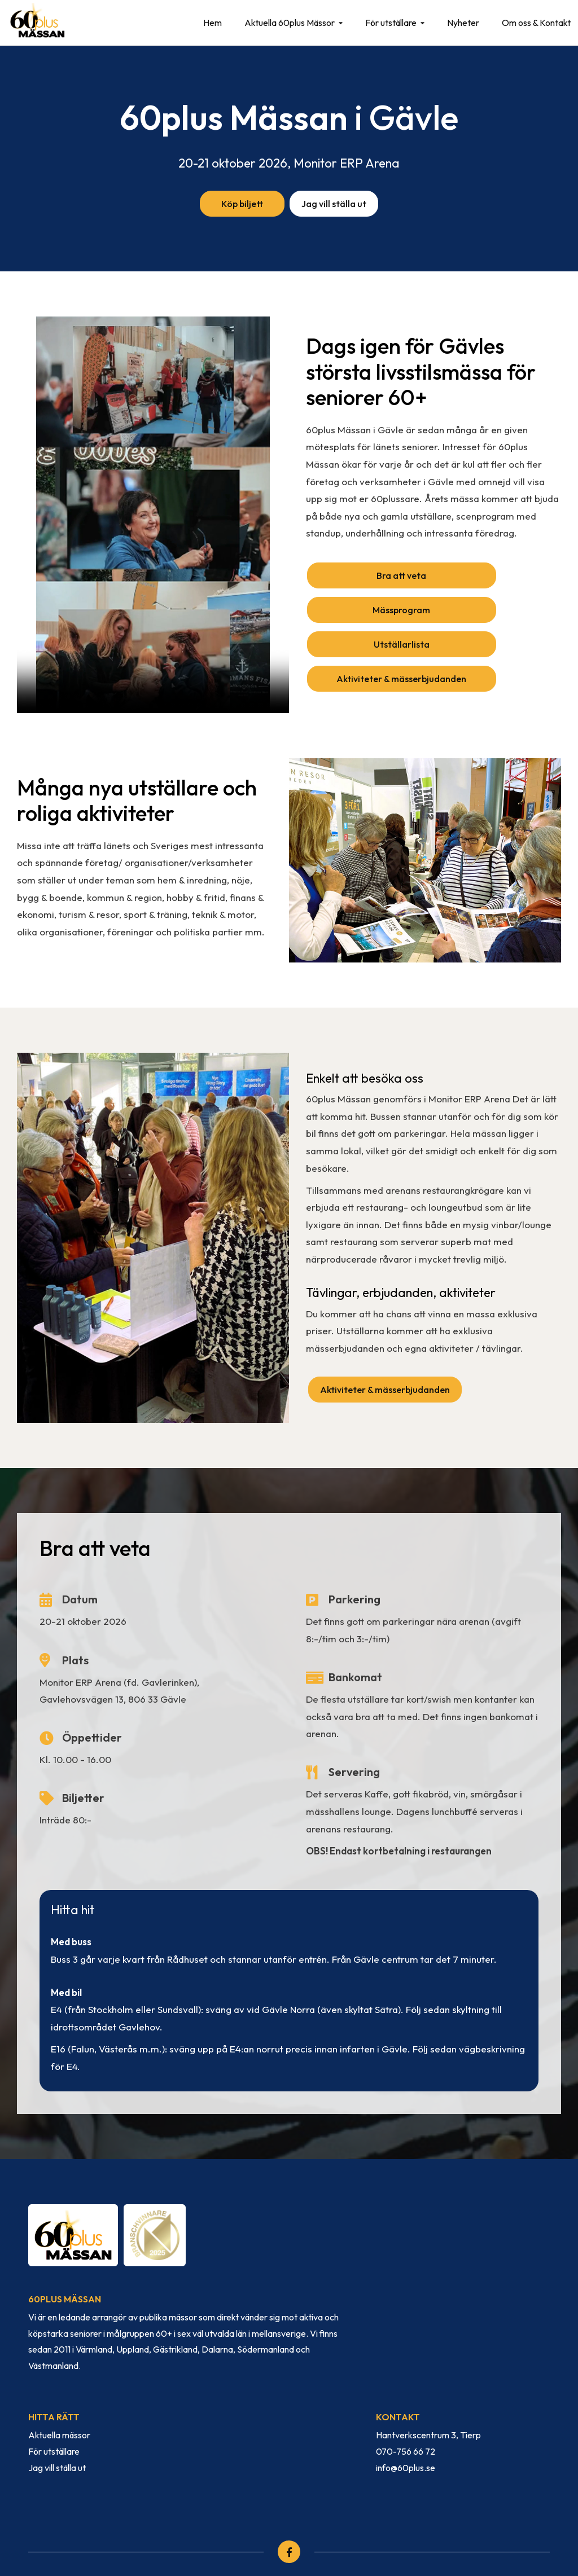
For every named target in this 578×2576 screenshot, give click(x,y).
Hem (208, 22)
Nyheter (459, 22)
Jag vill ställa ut (336, 203)
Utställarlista (370, 613)
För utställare (387, 22)
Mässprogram (497, 576)
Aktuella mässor (59, 2384)
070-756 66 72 (405, 2400)
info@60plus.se (405, 2416)
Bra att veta (370, 576)
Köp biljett (240, 203)
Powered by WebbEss (493, 2534)
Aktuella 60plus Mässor (285, 22)
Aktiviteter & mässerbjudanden (497, 619)
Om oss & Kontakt (532, 22)
